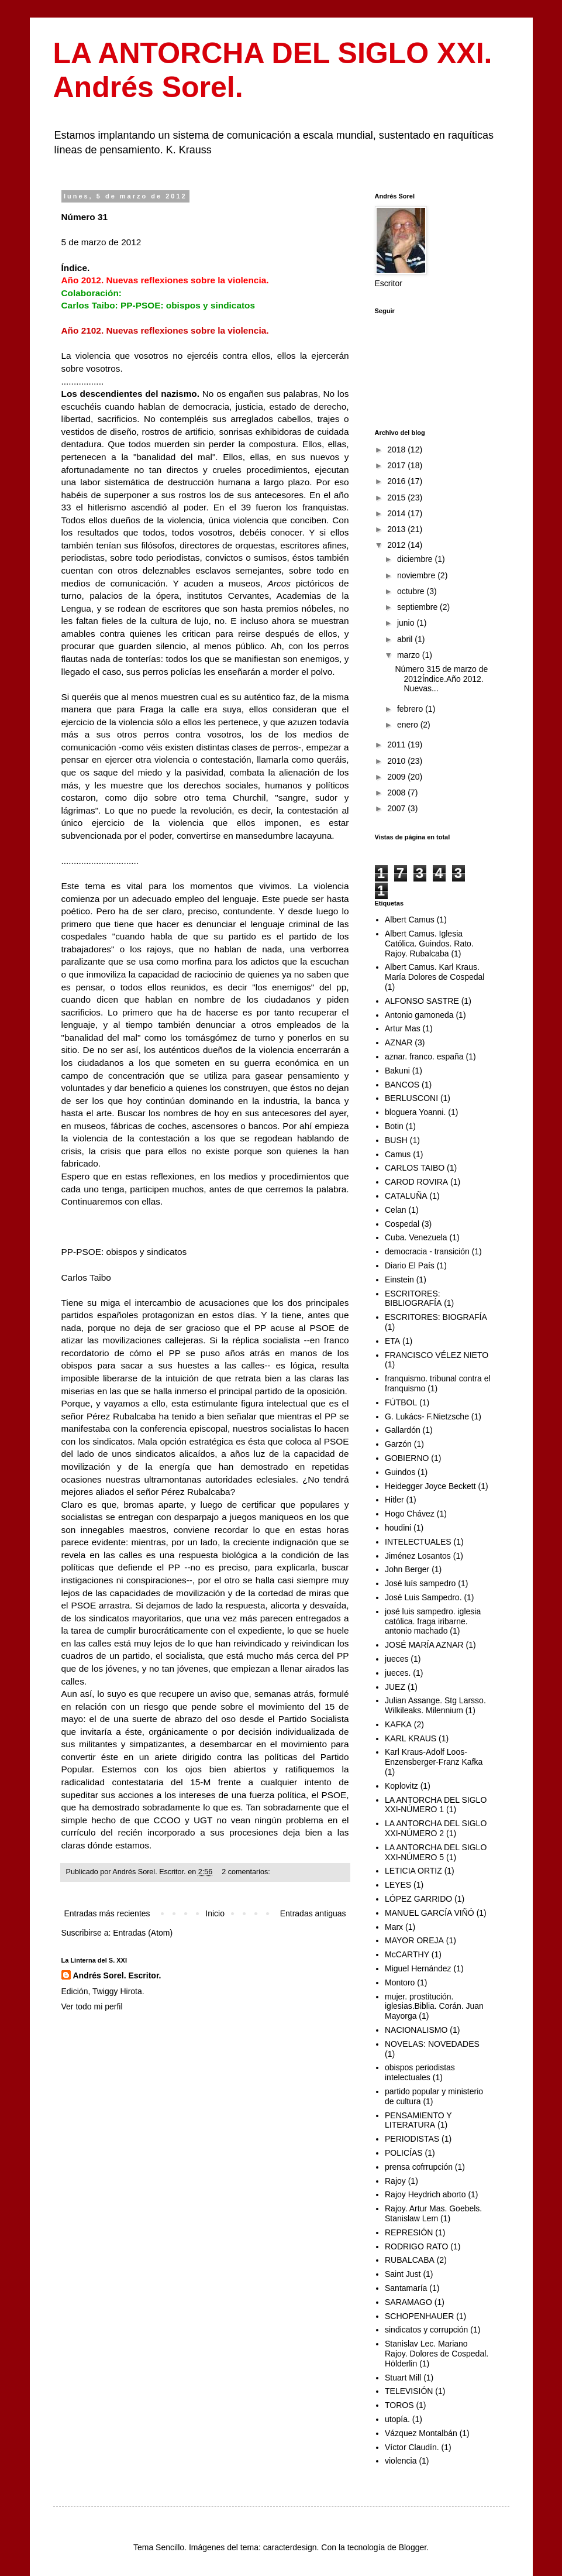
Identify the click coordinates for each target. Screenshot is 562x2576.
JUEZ (395, 1687)
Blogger (412, 2547)
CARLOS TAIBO (414, 1167)
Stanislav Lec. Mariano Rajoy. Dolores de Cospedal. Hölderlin (436, 2353)
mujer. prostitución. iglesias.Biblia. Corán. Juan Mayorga (434, 2006)
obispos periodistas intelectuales (420, 2072)
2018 (397, 449)
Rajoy (395, 2181)
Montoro (400, 1982)
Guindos (400, 1472)
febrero (411, 709)
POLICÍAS (404, 2152)
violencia (400, 2460)
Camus (398, 1154)
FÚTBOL (401, 1402)
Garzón (398, 1444)
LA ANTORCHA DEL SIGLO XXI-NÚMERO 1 (436, 1804)
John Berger (407, 1569)
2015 (397, 497)
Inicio (215, 1913)
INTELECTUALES (418, 1541)
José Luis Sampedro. (423, 1597)
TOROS (399, 2405)
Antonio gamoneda (419, 1015)
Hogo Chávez (410, 1513)
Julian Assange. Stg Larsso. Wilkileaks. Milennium (435, 1705)
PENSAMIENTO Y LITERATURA (418, 2120)
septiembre (418, 607)
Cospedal (402, 1224)
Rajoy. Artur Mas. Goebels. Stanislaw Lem (433, 2213)
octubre (412, 591)
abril (406, 639)
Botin (394, 1126)
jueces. (398, 1673)
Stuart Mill (403, 2377)
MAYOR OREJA (414, 1940)
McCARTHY (407, 1954)
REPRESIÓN (409, 2232)
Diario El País (410, 1265)
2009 (397, 776)
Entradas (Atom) (143, 1932)
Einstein (399, 1279)
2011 (397, 744)
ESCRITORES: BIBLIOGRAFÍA (413, 1298)
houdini (398, 1527)
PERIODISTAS (412, 2138)
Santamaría (406, 2288)
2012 (397, 545)
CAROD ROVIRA (416, 1181)
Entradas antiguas (313, 1913)
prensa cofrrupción (419, 2167)
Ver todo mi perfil (92, 2006)
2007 (397, 808)
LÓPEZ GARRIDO (418, 1898)
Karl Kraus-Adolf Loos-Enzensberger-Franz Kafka (433, 1757)
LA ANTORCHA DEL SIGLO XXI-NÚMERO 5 (436, 1852)
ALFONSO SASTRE (422, 1001)
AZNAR (398, 1042)
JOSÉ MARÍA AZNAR (424, 1644)
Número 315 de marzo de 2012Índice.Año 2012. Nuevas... (441, 679)
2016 (397, 481)
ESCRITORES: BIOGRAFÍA (436, 1317)
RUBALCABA (410, 2260)
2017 (397, 465)
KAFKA (398, 1724)
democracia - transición (427, 1251)
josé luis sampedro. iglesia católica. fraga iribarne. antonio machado (433, 1621)
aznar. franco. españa (424, 1056)
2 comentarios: (247, 1872)
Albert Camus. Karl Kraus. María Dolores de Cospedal (434, 972)
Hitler (394, 1499)
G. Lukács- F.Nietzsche (427, 1416)
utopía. (397, 2419)
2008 (397, 792)
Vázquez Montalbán (421, 2433)
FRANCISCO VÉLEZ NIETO (436, 1355)
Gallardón (402, 1430)
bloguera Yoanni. (415, 1112)
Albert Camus (410, 919)
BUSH (396, 1140)
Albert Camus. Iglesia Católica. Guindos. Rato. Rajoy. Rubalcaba (429, 943)
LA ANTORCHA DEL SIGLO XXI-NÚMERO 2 (436, 1828)
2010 (397, 761)
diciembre (416, 559)
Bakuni (397, 1070)
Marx (394, 1927)
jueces (396, 1658)
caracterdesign (290, 2547)
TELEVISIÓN (409, 2391)
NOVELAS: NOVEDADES (432, 2044)
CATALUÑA (406, 1195)
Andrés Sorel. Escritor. (117, 1975)
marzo (409, 655)
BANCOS (402, 1084)
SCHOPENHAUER (419, 2316)
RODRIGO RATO (416, 2246)
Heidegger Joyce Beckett (430, 1486)
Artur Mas (402, 1028)
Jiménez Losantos (418, 1555)
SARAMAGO (408, 2302)
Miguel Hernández (418, 1968)
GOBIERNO (407, 1458)
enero (408, 724)
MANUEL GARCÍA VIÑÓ (429, 1913)
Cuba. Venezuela (416, 1237)
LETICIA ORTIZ (413, 1870)
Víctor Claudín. (412, 2447)
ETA (392, 1341)
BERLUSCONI (411, 1098)
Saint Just (402, 2274)
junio (406, 622)
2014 (397, 513)
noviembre (417, 575)
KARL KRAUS (410, 1738)
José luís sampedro (420, 1583)
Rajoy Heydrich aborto (425, 2194)
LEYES (398, 1884)
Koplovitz (401, 1785)
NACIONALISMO (416, 2030)
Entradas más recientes (107, 1913)
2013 (397, 529)
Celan (395, 1210)
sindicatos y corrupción (426, 2329)
